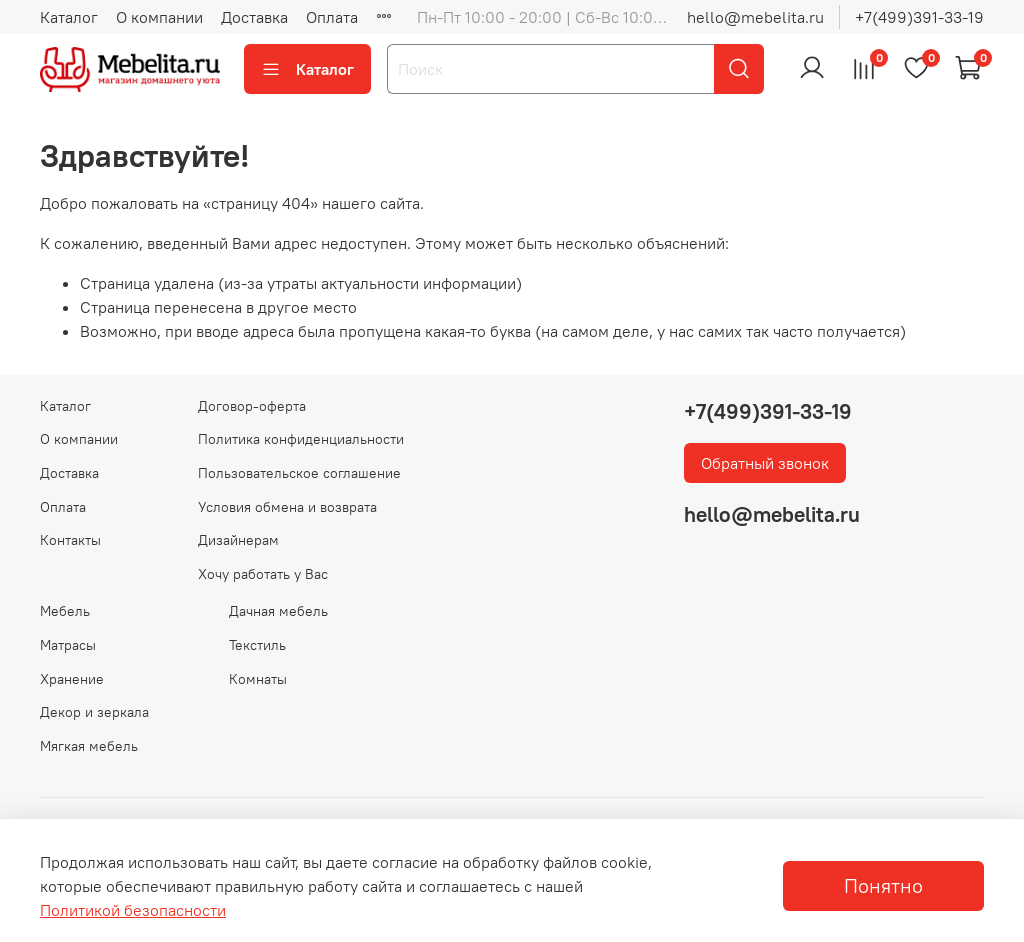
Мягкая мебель (89, 746)
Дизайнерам (238, 540)
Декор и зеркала (94, 712)
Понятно (883, 885)
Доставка (254, 17)
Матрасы (68, 645)
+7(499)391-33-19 (919, 17)
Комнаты (258, 679)
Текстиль (257, 645)
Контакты (70, 540)
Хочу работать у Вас (263, 574)
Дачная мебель (278, 611)
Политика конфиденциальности (301, 439)
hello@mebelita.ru (755, 17)
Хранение (72, 679)
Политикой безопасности (133, 910)
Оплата (332, 17)
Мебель (65, 611)
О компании (159, 17)
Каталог (69, 17)
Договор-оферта (252, 406)
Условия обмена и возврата (287, 507)
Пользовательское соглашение (299, 473)
